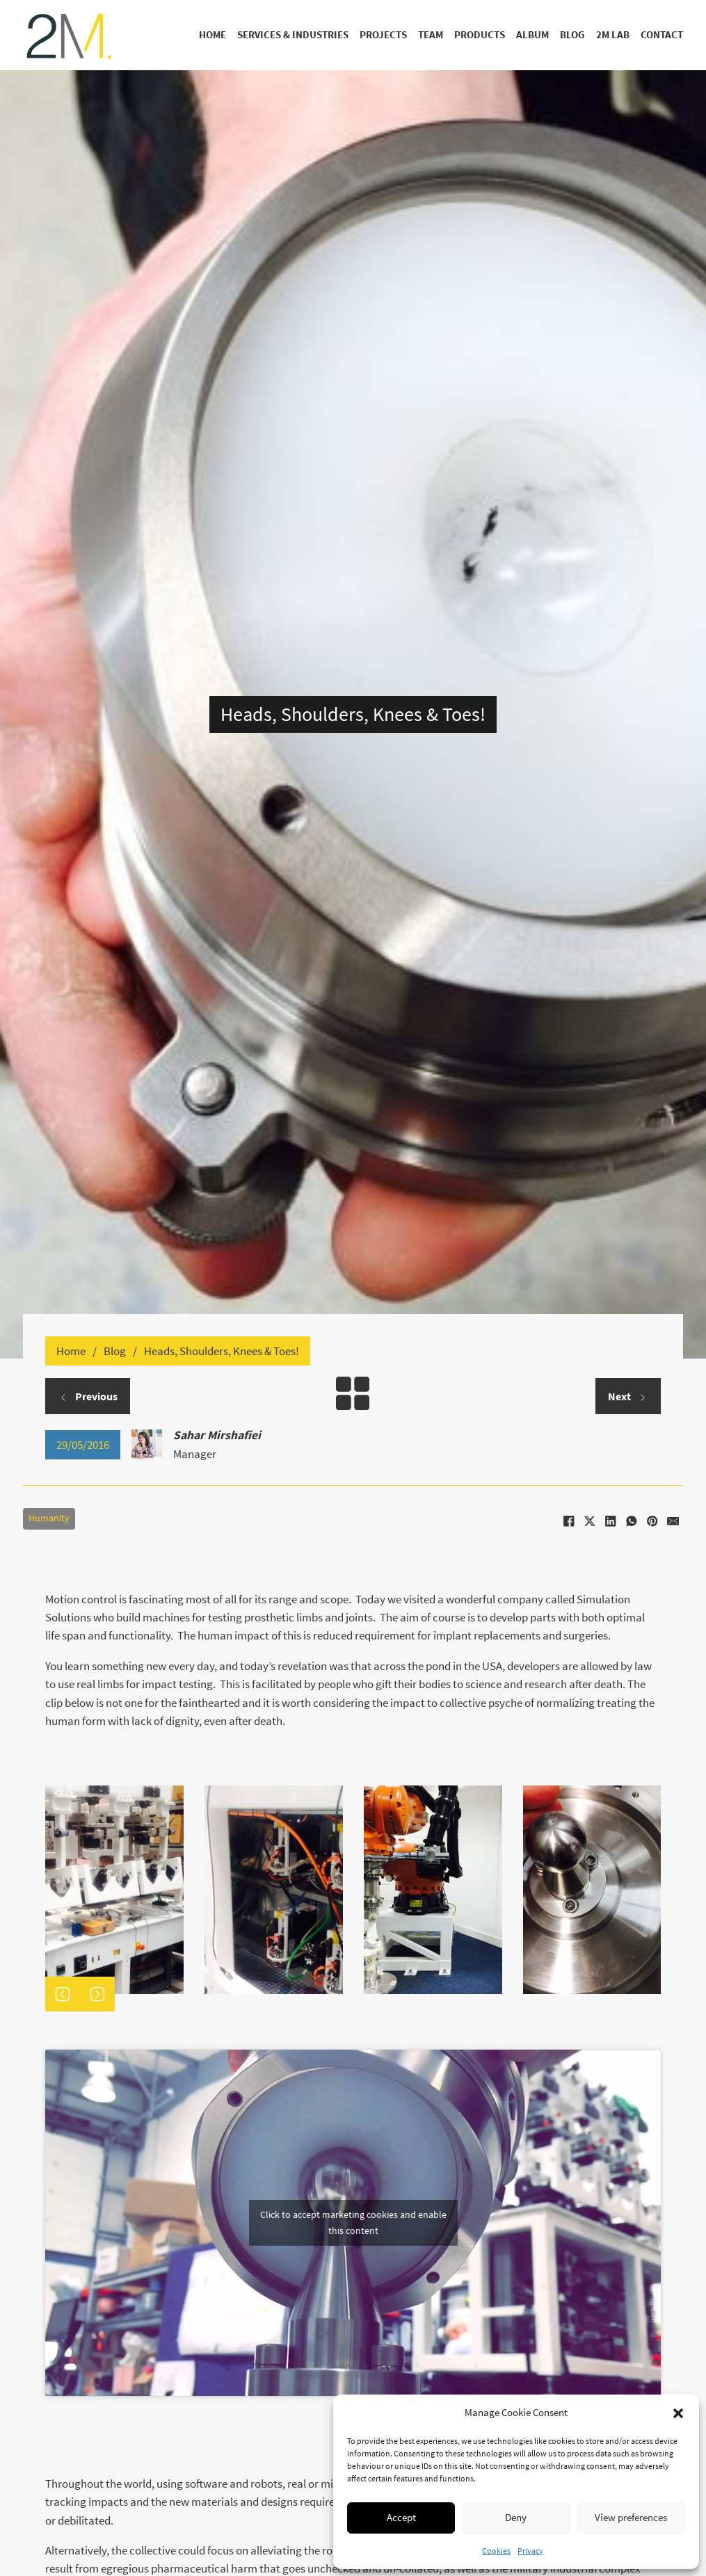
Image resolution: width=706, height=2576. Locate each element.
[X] (589, 1521)
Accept (401, 2517)
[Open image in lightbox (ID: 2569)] (114, 1889)
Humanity (49, 1518)
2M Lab (612, 35)
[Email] (672, 1521)
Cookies (496, 2550)
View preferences (631, 2517)
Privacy (530, 2550)
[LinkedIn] (610, 1521)
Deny (516, 2517)
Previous (88, 1396)
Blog (572, 35)
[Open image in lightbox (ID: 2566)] (592, 1889)
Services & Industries (292, 35)
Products (479, 35)
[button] (678, 2413)
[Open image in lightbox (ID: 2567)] (433, 1889)
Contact (662, 35)
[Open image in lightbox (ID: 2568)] (273, 1889)
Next (628, 1396)
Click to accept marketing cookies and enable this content (353, 2222)
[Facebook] (568, 1521)
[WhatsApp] (630, 1521)
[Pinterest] (651, 1521)
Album (532, 35)
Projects (383, 35)
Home (212, 35)
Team (430, 35)
